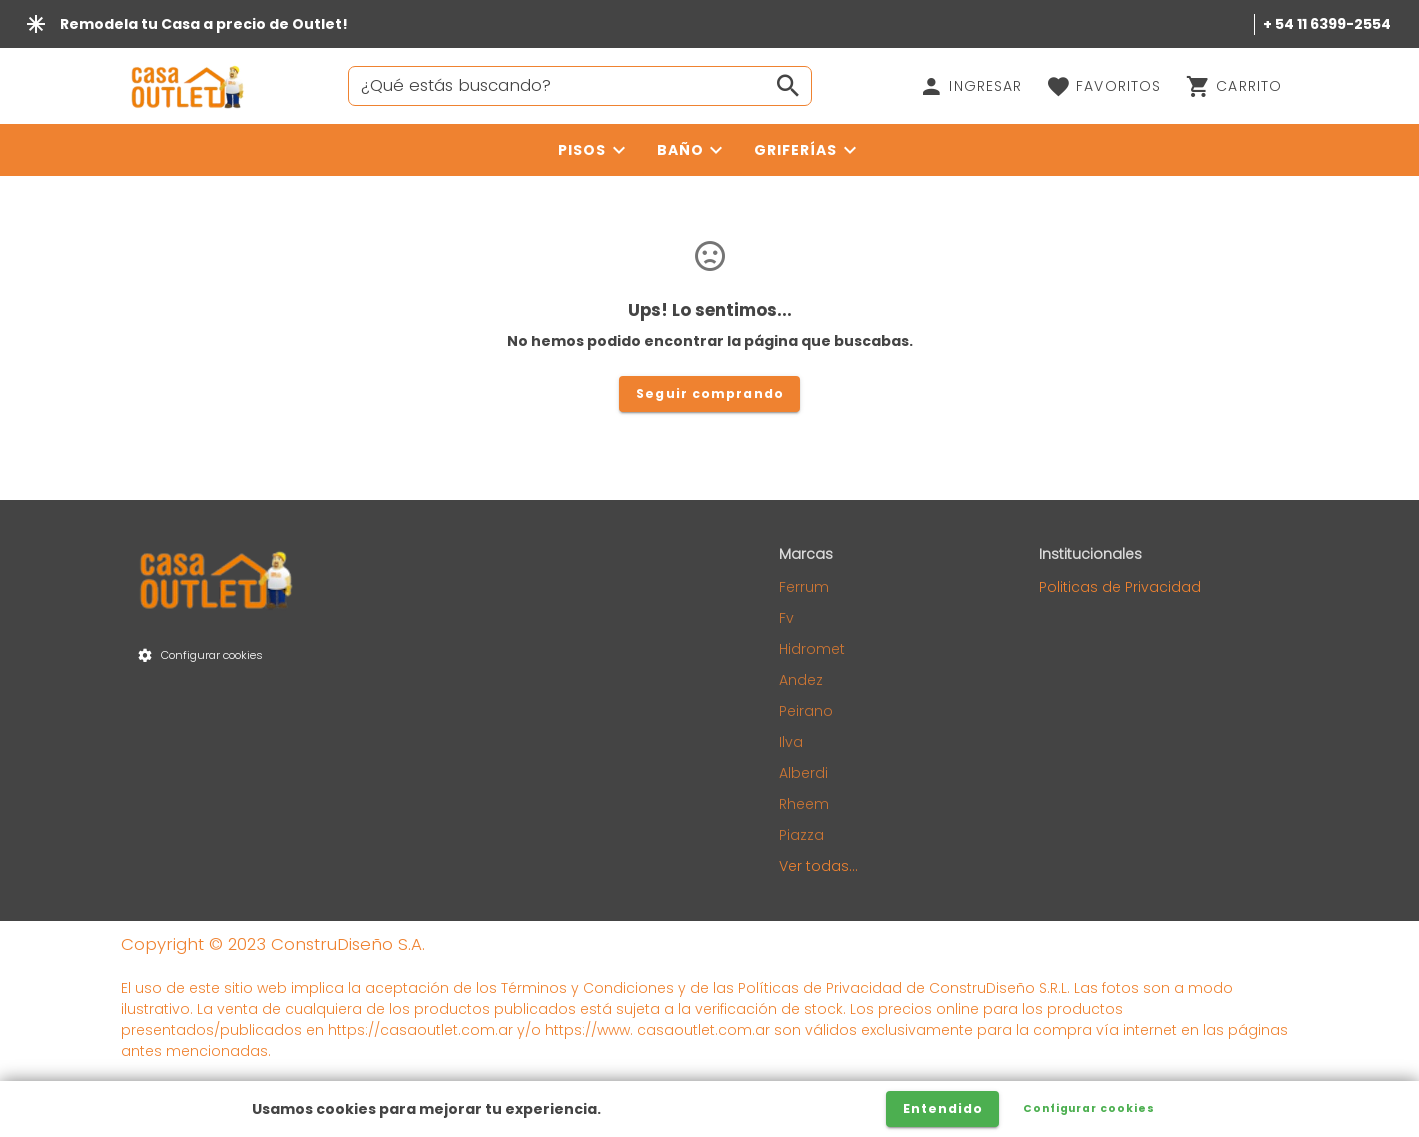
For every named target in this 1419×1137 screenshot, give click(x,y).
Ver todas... (818, 866)
